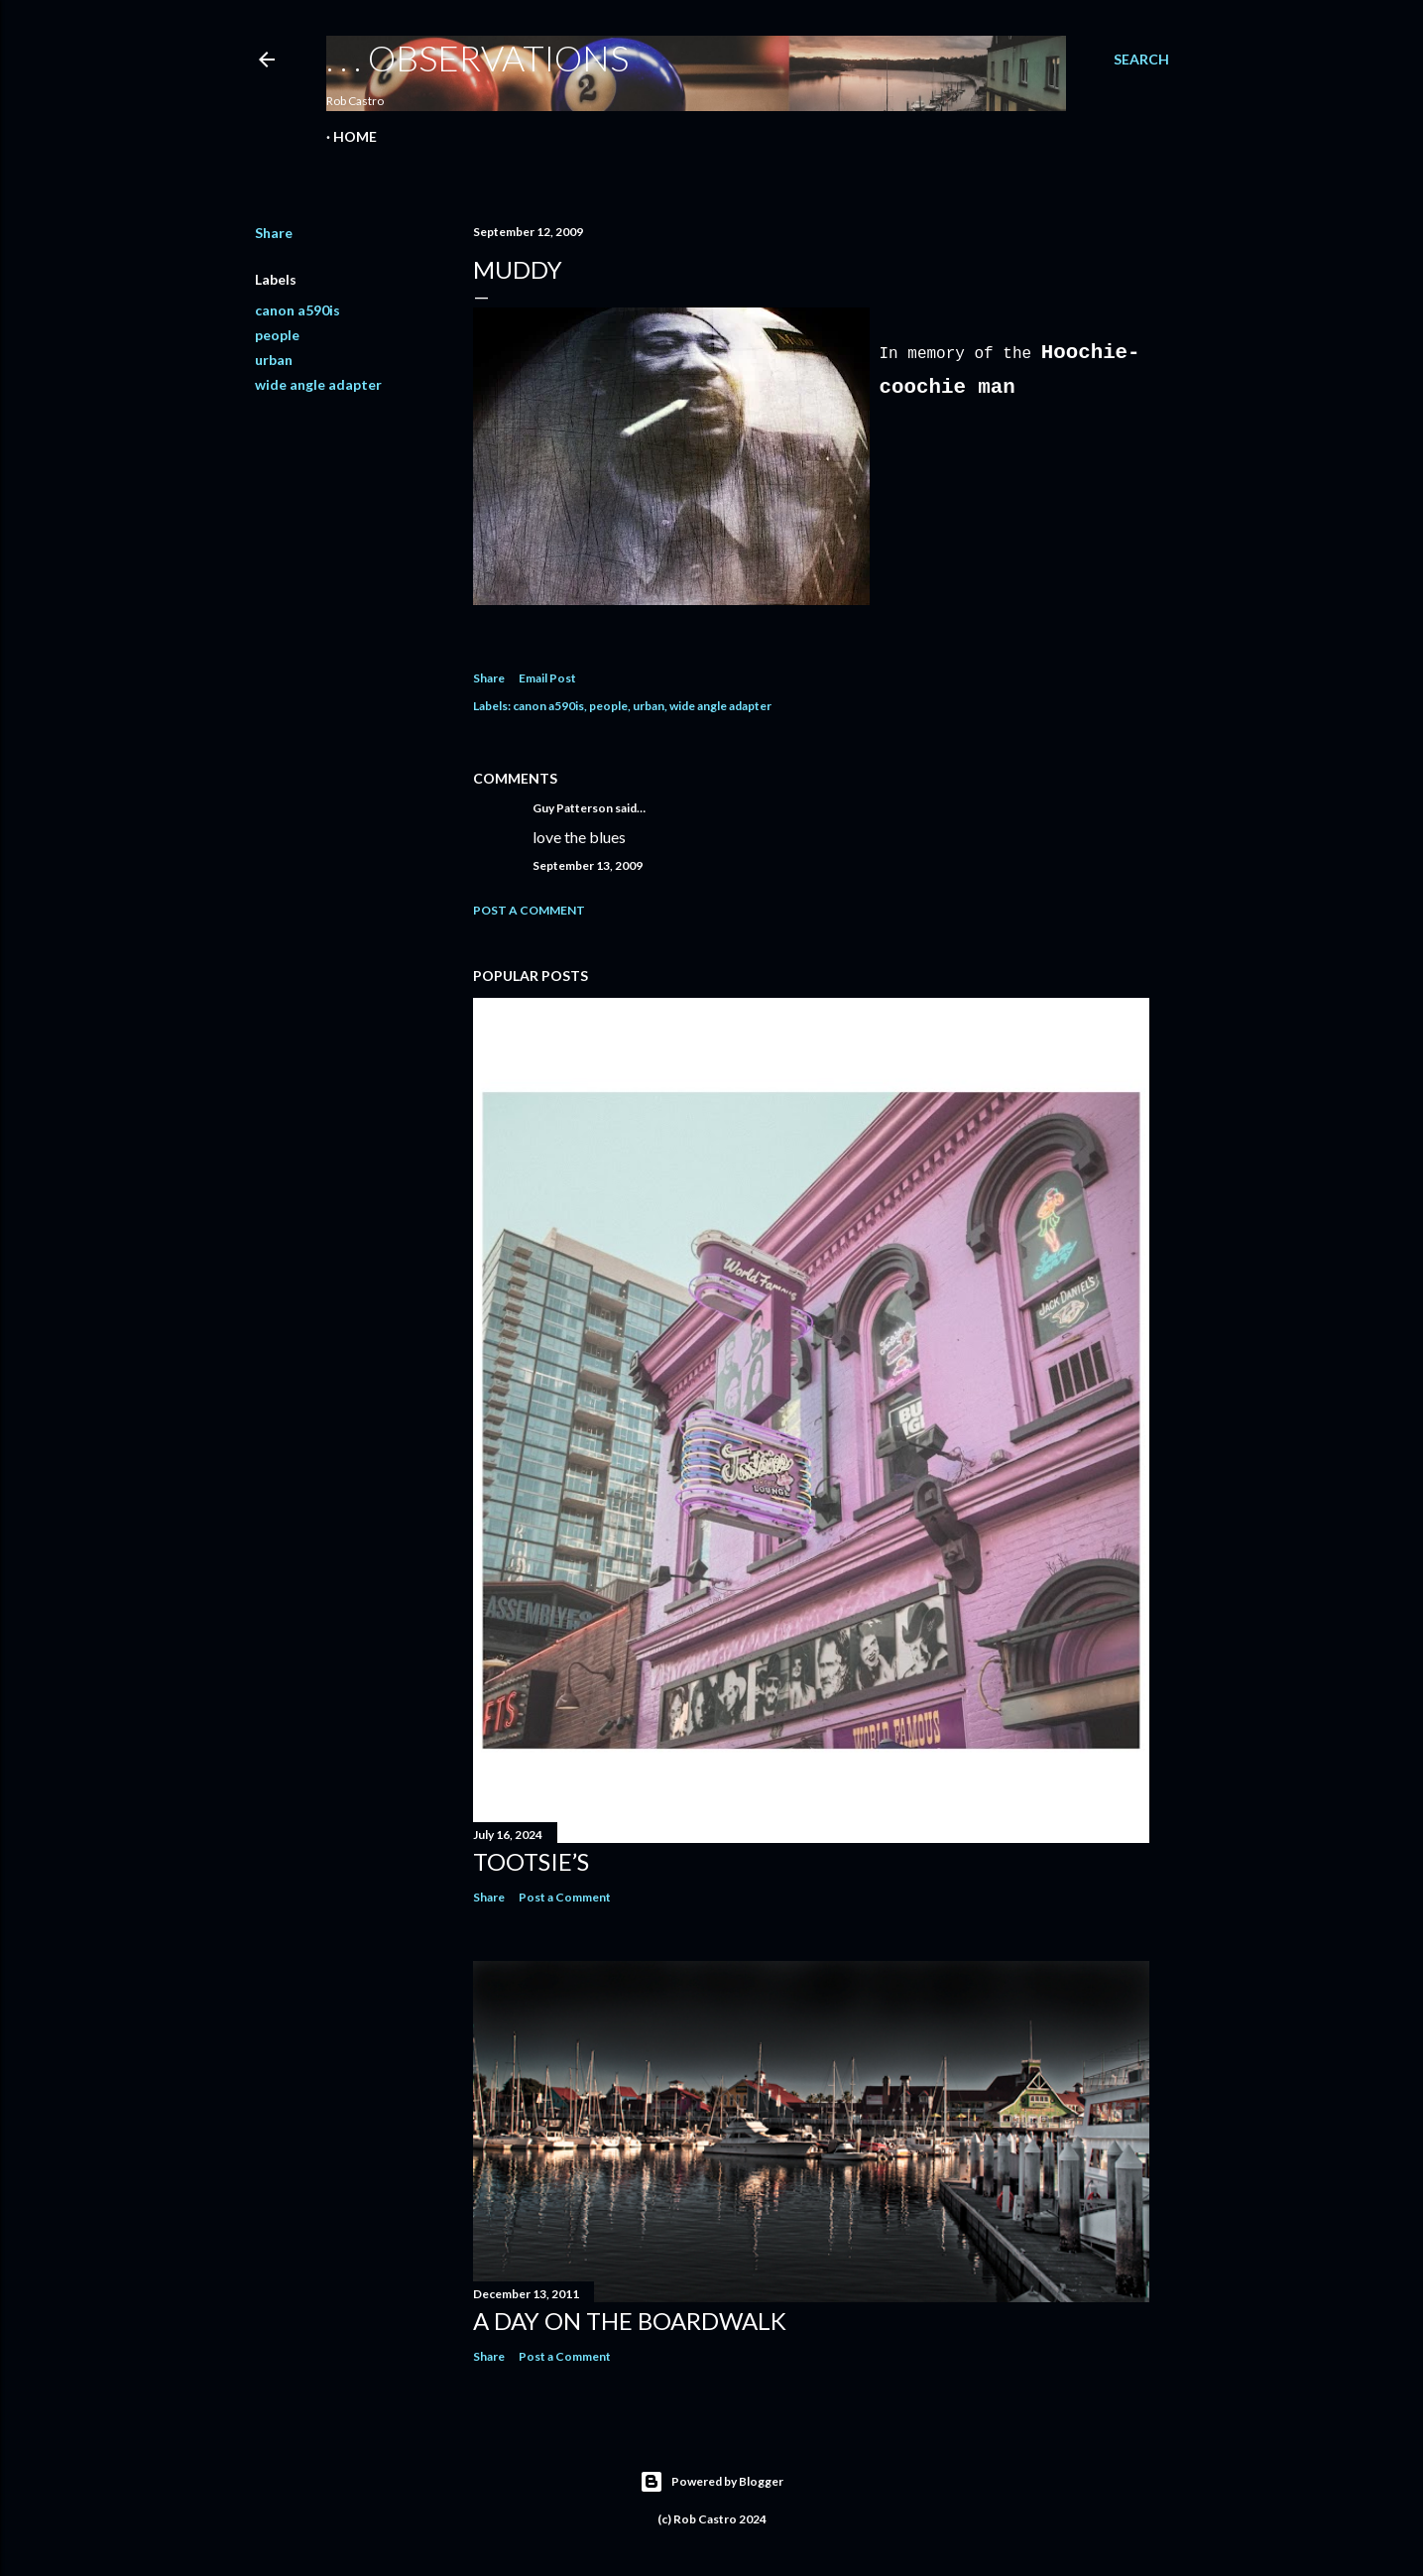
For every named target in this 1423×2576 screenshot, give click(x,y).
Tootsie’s (531, 1861)
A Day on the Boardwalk (629, 2320)
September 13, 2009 (588, 865)
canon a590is (297, 310)
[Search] (1141, 59)
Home (355, 136)
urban (274, 359)
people (277, 334)
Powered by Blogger (711, 2482)
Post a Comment (529, 910)
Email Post (547, 678)
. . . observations (477, 57)
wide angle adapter (318, 384)
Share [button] (274, 232)
